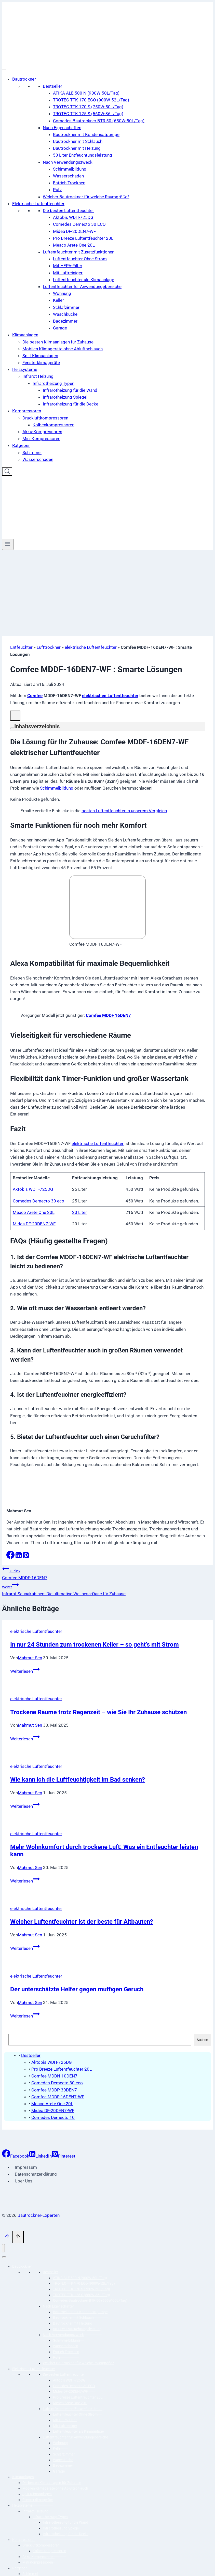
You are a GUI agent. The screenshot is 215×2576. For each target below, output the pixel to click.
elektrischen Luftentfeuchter (110, 695)
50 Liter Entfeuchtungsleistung (82, 155)
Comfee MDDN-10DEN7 (54, 2075)
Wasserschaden (68, 175)
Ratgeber (21, 445)
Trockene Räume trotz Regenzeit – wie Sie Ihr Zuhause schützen (98, 1712)
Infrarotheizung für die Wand (70, 390)
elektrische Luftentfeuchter (91, 647)
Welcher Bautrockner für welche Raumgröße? (86, 196)
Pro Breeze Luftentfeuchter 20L (83, 238)
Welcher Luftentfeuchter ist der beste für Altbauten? (81, 1921)
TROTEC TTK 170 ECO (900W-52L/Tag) (91, 99)
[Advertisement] (107, 588)
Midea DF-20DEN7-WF (74, 231)
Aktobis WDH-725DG (73, 217)
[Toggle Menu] (4, 69)
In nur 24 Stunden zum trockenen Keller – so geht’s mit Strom (94, 1644)
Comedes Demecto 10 (53, 2117)
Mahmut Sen (30, 1657)
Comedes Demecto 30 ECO (79, 224)
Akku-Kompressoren (42, 431)
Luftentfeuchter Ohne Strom (80, 258)
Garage (60, 327)
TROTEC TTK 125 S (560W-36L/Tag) (88, 113)
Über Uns (23, 2181)
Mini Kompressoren (41, 438)
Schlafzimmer (66, 307)
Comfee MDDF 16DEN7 (108, 1015)
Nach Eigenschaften (62, 127)
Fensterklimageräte (41, 362)
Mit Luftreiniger (68, 272)
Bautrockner (24, 79)
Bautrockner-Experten (39, 2215)
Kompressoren (26, 410)
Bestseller (52, 86)
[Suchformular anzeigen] (7, 471)
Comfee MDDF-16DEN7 (107, 1572)
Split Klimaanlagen (40, 355)
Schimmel (32, 452)
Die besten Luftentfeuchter (68, 210)
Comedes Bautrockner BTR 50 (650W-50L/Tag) (98, 120)
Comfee (35, 695)
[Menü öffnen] (8, 544)
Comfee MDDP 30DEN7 (54, 2089)
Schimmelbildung (69, 169)
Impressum (26, 2167)
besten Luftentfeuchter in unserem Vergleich (124, 810)
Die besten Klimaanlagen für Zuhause (57, 341)
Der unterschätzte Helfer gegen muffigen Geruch (76, 1989)
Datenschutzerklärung (36, 2174)
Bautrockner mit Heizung (77, 148)
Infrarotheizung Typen (53, 383)
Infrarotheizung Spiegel (65, 397)
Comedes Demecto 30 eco (38, 1200)
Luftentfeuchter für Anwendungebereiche (82, 286)
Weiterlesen (25, 1671)
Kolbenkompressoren (53, 424)
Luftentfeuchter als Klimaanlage (83, 279)
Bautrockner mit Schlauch (77, 141)
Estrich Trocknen (69, 182)
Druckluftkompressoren (45, 417)
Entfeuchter (21, 647)
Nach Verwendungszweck (67, 162)
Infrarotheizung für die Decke (70, 403)
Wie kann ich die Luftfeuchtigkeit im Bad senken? (77, 1779)
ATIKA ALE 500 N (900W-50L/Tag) (86, 93)
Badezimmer (65, 321)
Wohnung (62, 293)
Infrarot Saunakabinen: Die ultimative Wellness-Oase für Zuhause (107, 1588)
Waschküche (65, 314)
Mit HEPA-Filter (67, 265)
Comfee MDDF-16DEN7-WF (57, 2096)
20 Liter (79, 1212)
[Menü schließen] (3, 2248)
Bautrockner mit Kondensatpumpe (86, 134)
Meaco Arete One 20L (74, 245)
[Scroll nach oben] (7, 2238)
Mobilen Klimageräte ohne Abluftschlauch (62, 348)
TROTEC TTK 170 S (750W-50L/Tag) (88, 106)
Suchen (202, 2040)
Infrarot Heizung (37, 376)
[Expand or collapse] (12, 728)
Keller (58, 300)
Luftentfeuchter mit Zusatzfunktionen (78, 251)
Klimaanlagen (25, 334)
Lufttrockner (49, 647)
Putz (57, 189)
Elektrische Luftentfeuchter (38, 203)
